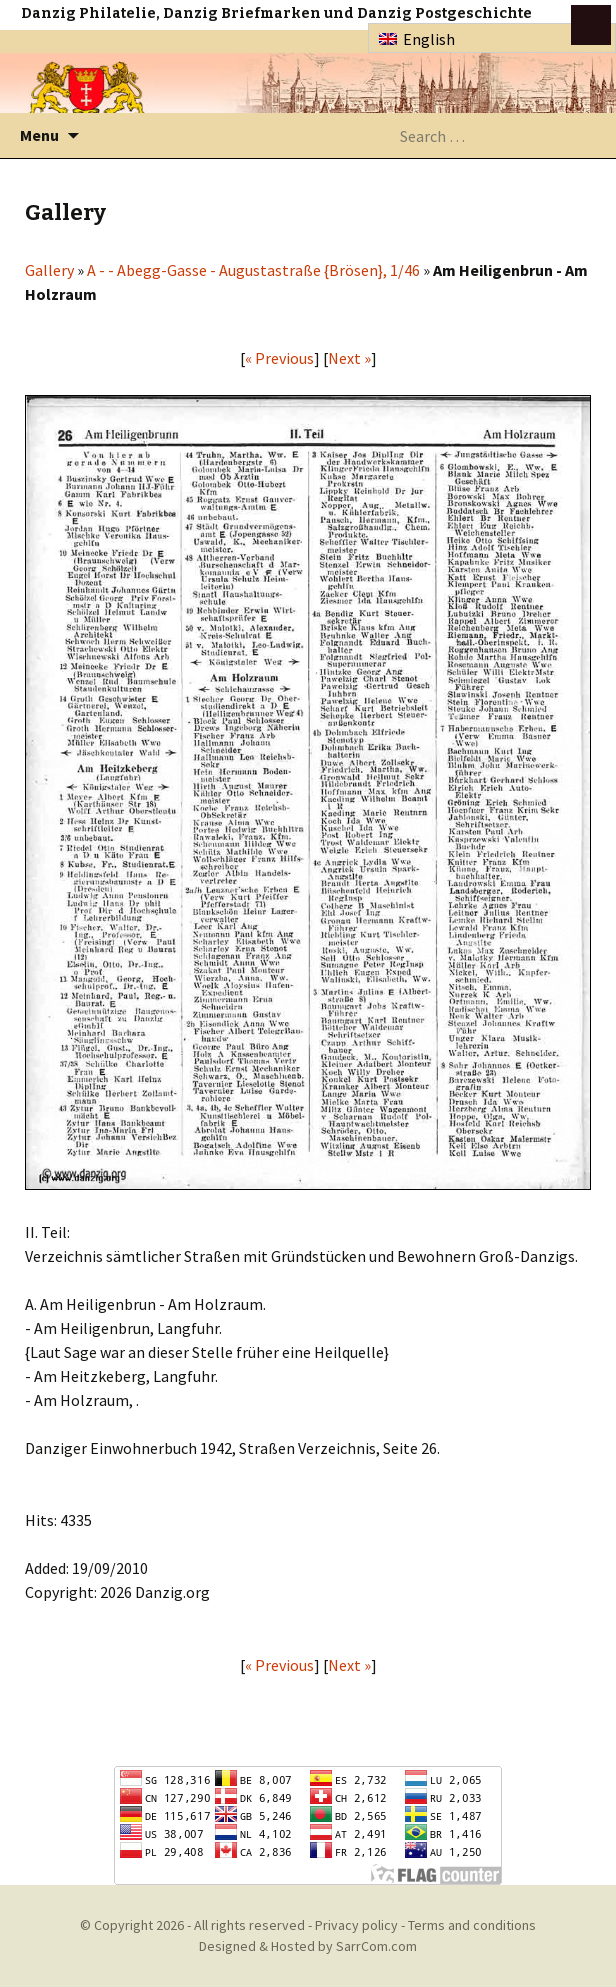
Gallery (49, 270)
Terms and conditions (472, 1925)
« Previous (279, 358)
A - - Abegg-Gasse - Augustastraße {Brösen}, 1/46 (253, 270)
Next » (349, 358)
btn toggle (591, 25)
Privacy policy (356, 1925)
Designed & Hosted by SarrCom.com (308, 1946)
